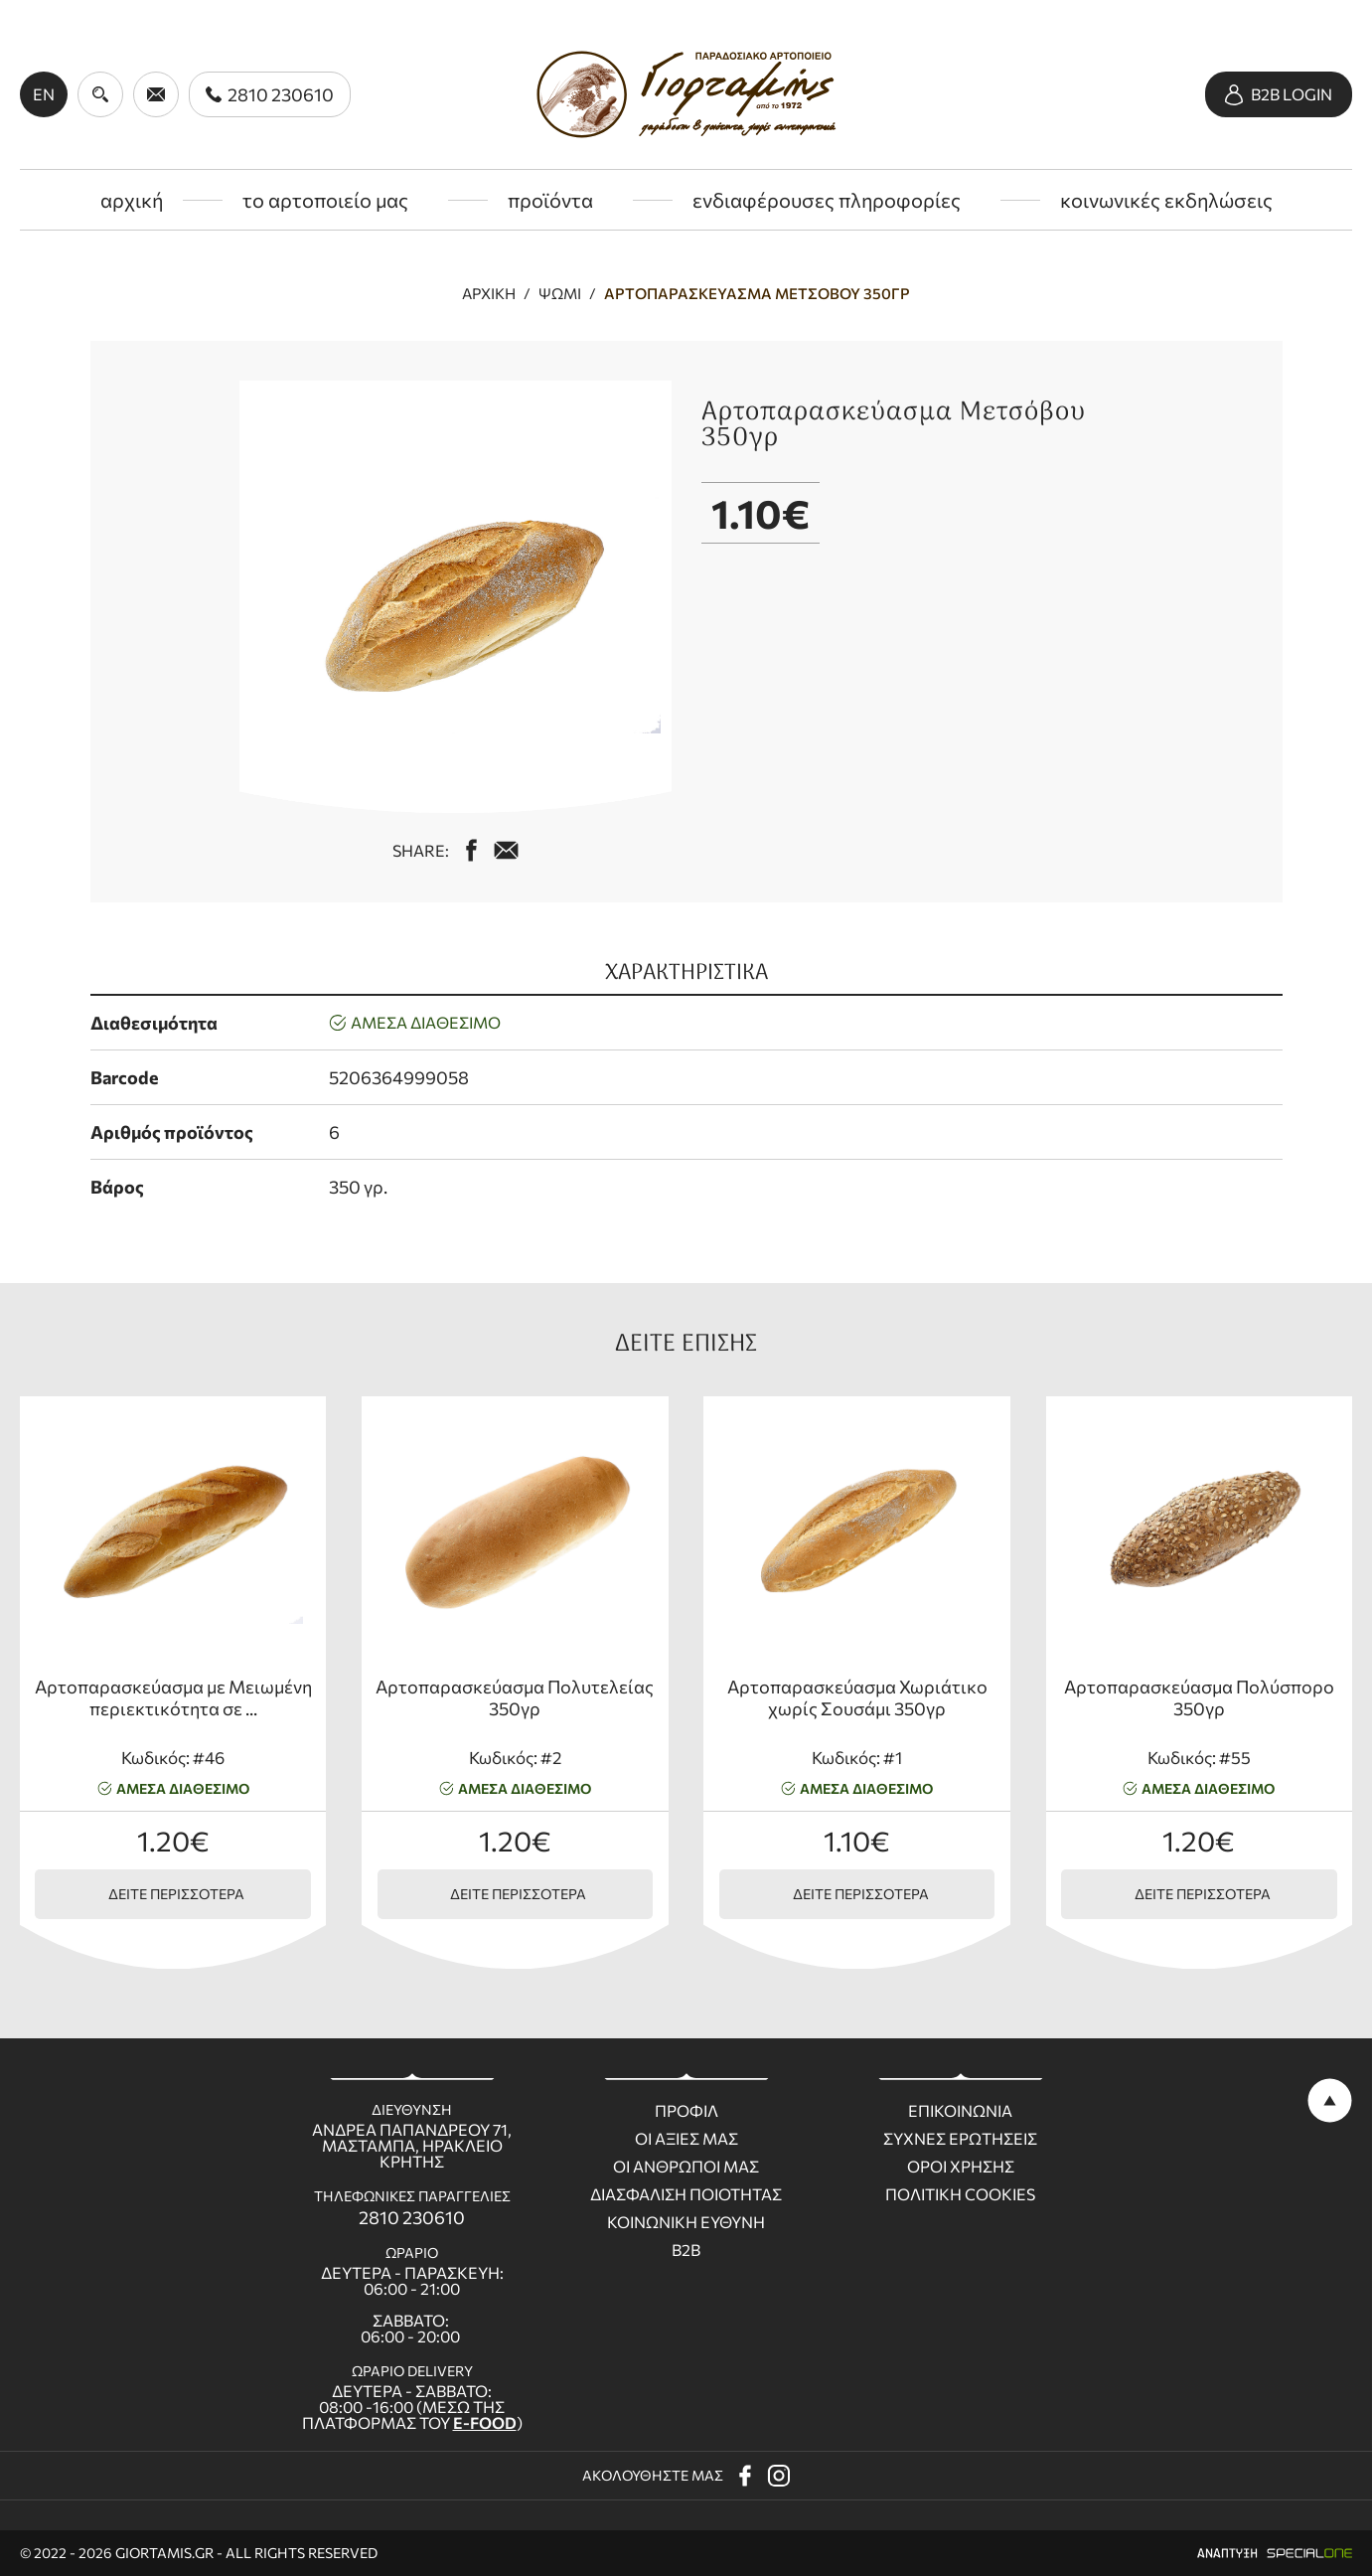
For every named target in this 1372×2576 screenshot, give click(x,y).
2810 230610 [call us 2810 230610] (412, 2217)
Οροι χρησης (960, 2166)
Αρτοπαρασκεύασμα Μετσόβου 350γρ (757, 293)
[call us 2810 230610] (270, 94)
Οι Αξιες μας (686, 2139)
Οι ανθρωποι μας (686, 2166)
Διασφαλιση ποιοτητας (686, 2194)
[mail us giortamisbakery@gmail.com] (506, 850)
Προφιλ (686, 2111)
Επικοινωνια (960, 2111)
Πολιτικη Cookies (960, 2194)
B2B (686, 2250)
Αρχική (489, 293)
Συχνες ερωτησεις (960, 2139)
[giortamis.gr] (686, 94)
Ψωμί (559, 293)
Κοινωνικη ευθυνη (686, 2222)
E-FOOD (485, 2422)
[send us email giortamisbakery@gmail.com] (156, 94)
